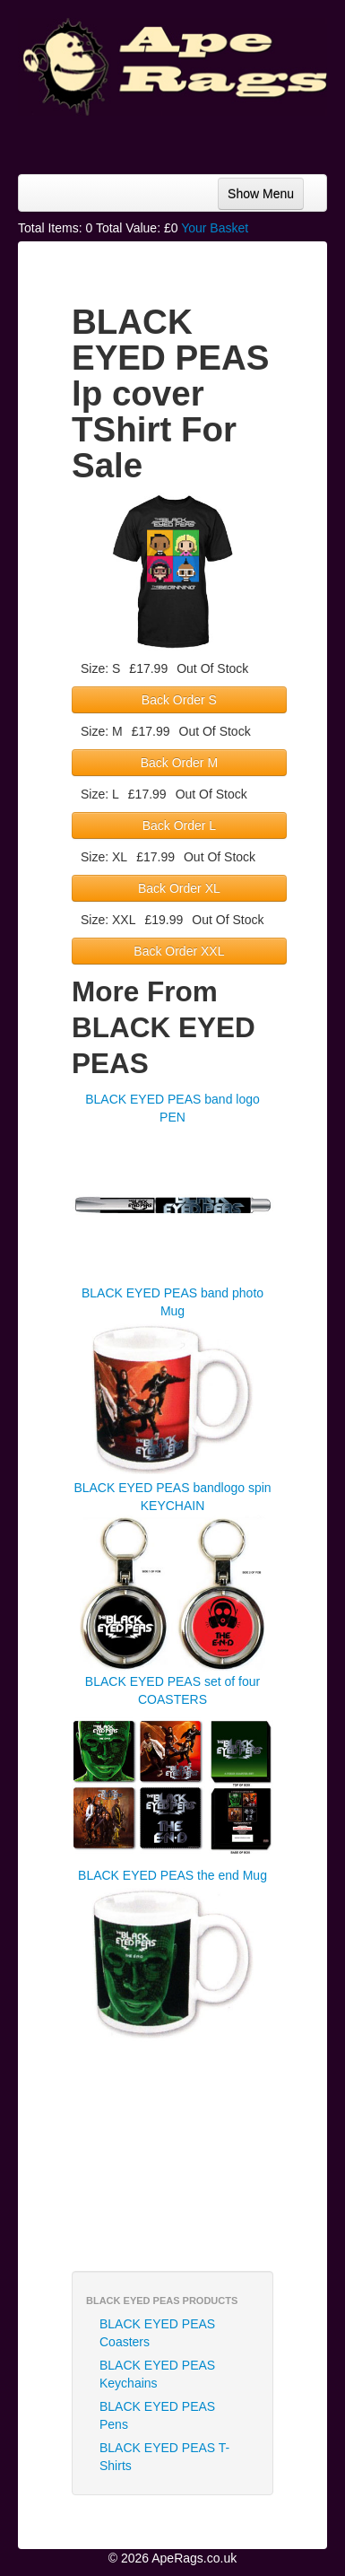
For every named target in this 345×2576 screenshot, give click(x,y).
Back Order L (179, 825)
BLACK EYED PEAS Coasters (157, 2333)
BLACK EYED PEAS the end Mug (172, 1875)
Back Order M (179, 762)
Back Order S (179, 700)
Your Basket (214, 228)
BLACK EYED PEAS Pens (157, 2415)
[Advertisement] (183, 138)
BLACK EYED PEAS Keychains (157, 2374)
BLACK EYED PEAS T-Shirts (164, 2457)
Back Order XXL (179, 951)
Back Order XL (179, 888)
